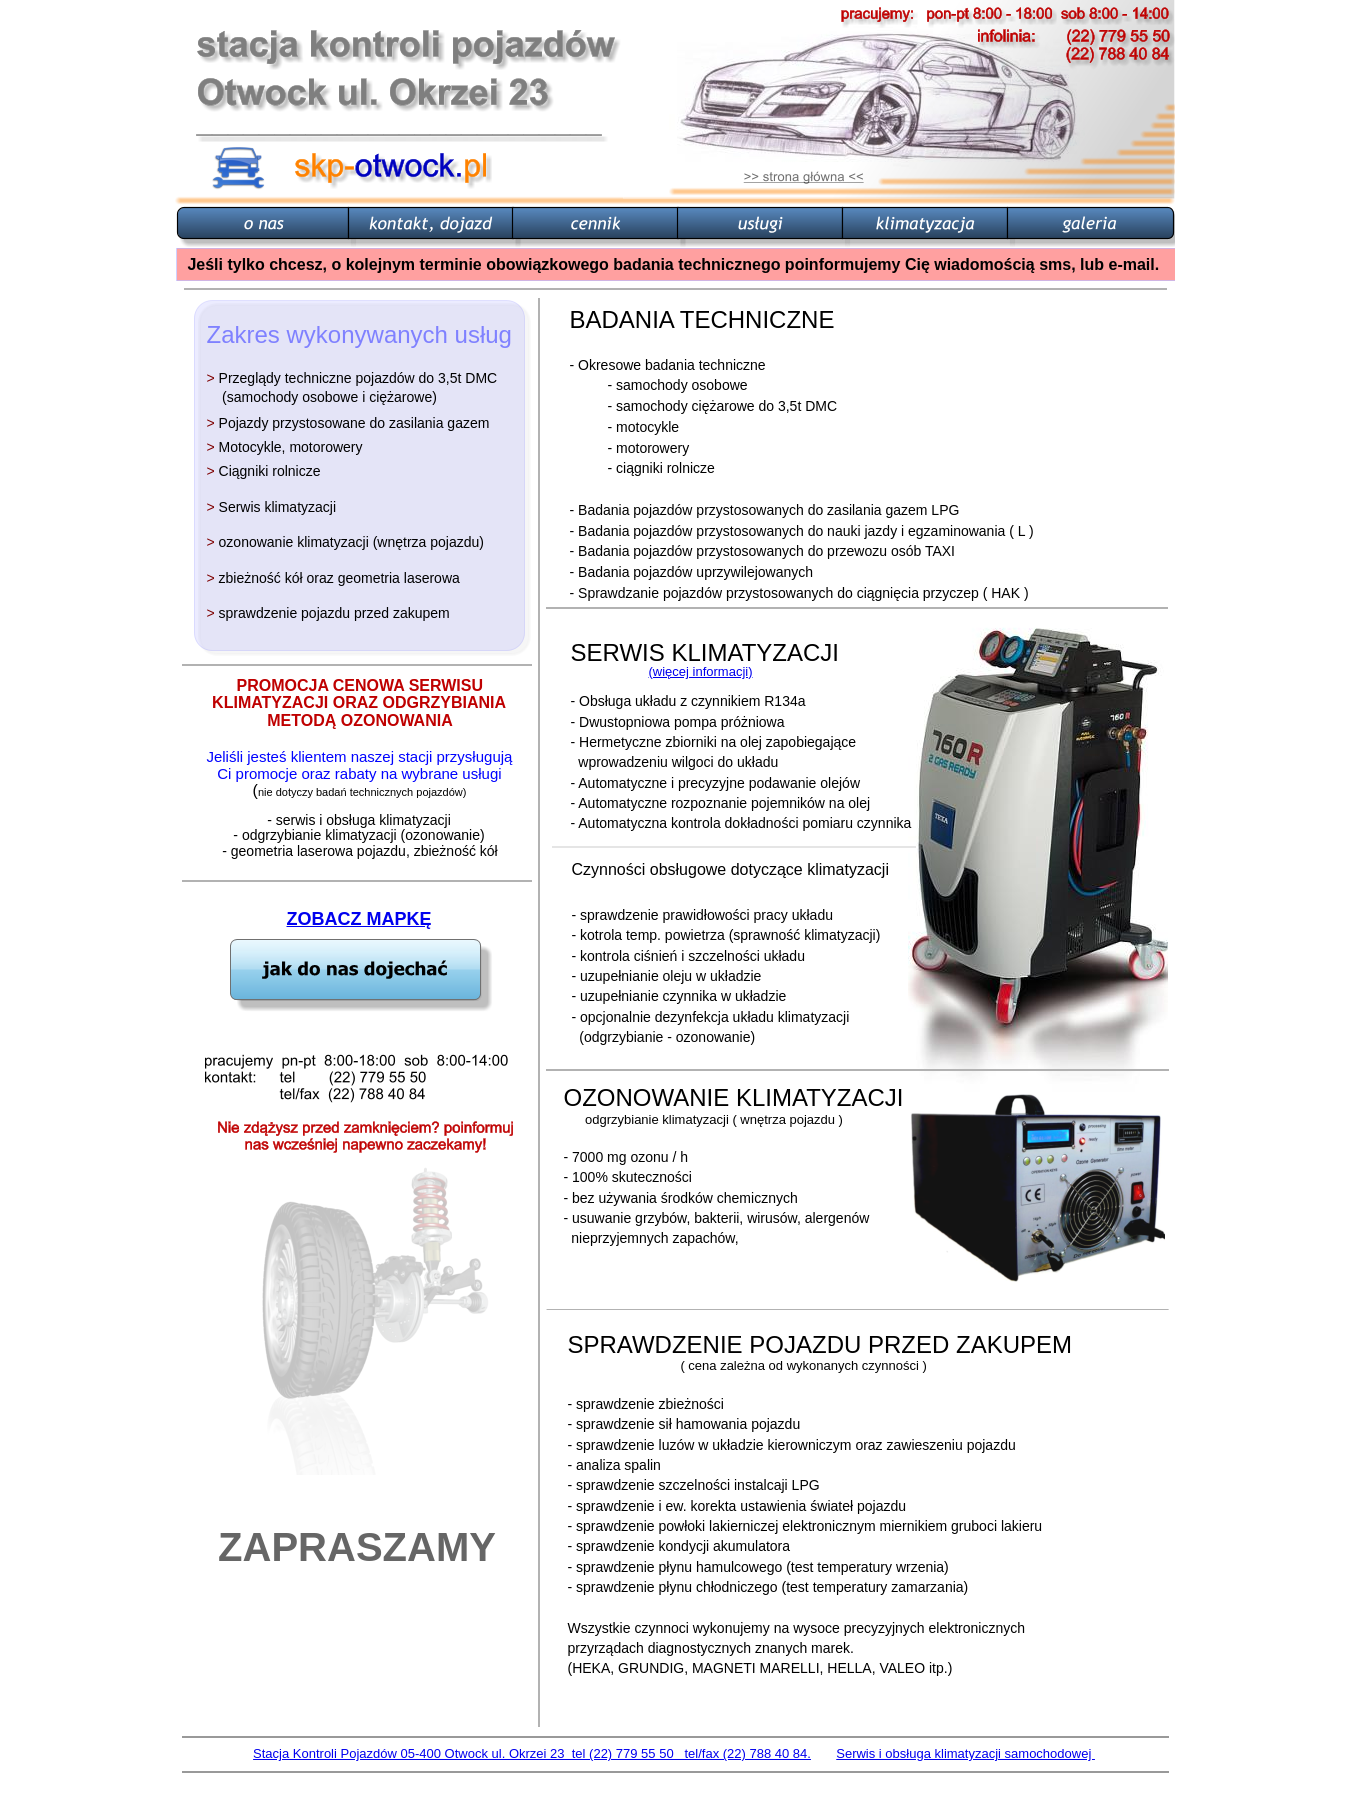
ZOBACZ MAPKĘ (359, 919)
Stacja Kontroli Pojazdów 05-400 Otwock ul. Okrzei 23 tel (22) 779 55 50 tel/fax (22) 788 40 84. (532, 1753)
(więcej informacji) (701, 671)
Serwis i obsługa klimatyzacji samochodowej (965, 1753)
